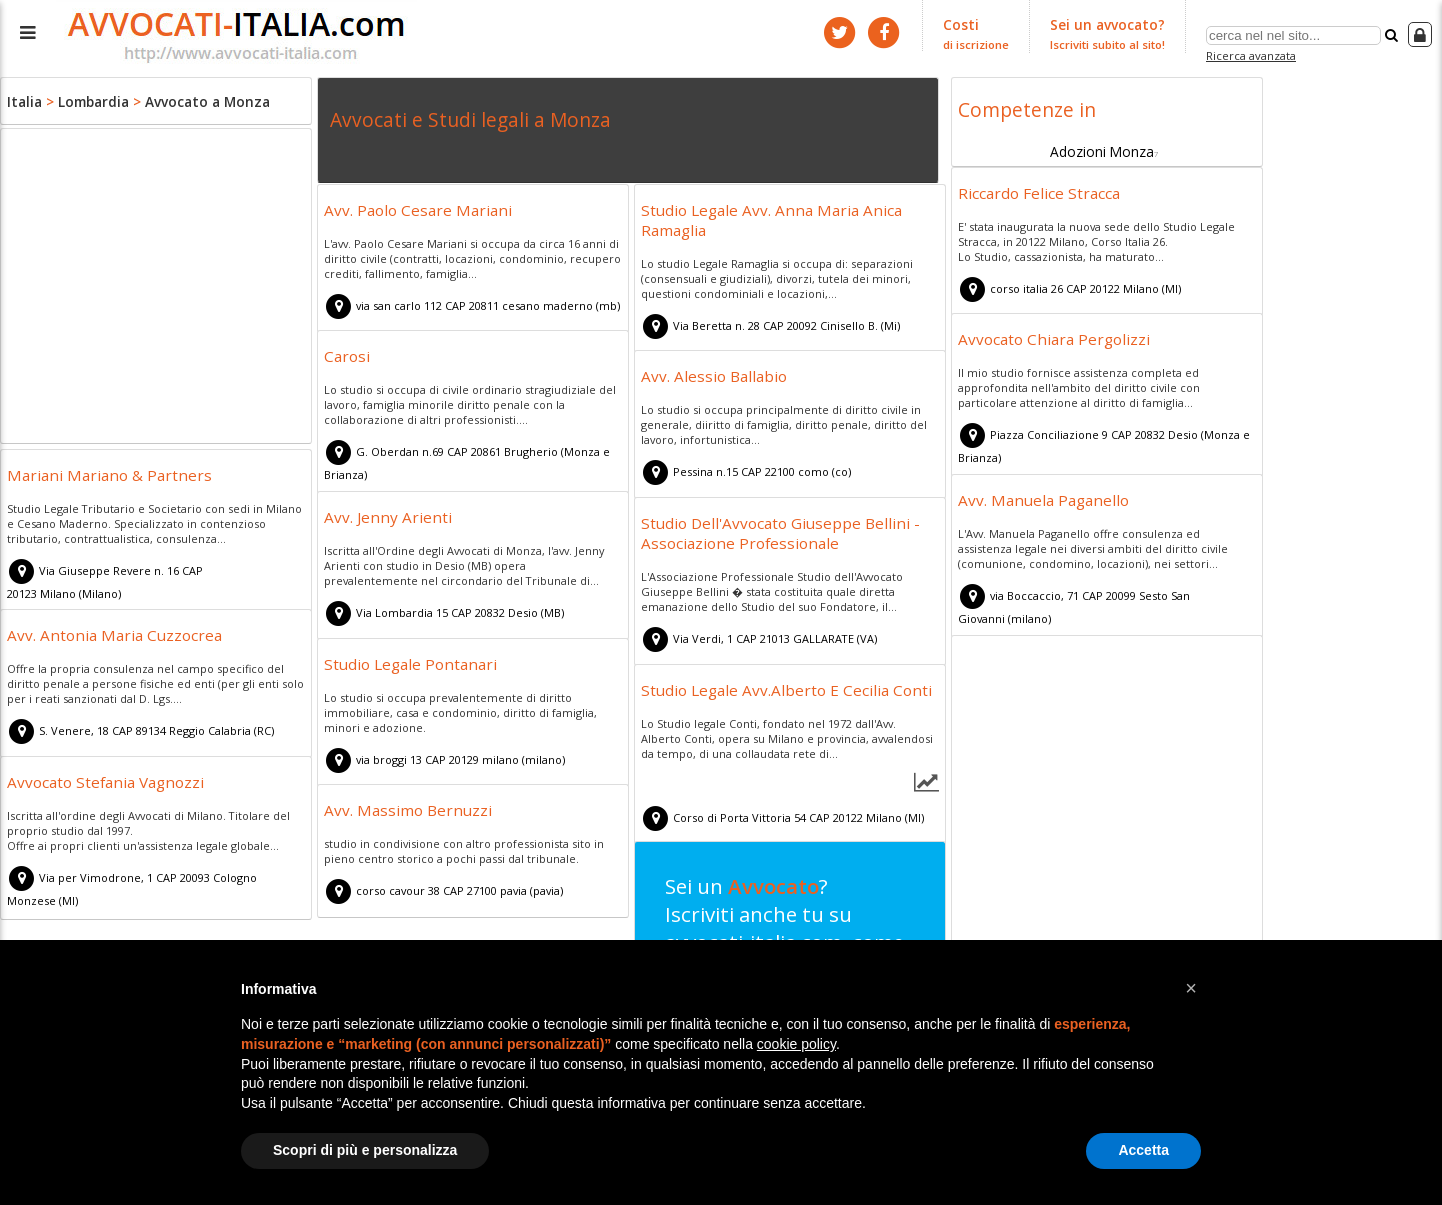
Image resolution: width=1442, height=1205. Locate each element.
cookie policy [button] (796, 1044)
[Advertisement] (156, 289)
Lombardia (89, 100)
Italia (23, 100)
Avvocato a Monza (196, 100)
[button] (1191, 988)
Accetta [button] (1143, 1150)
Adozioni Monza (1102, 147)
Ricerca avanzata (1253, 53)
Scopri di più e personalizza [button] (365, 1150)
